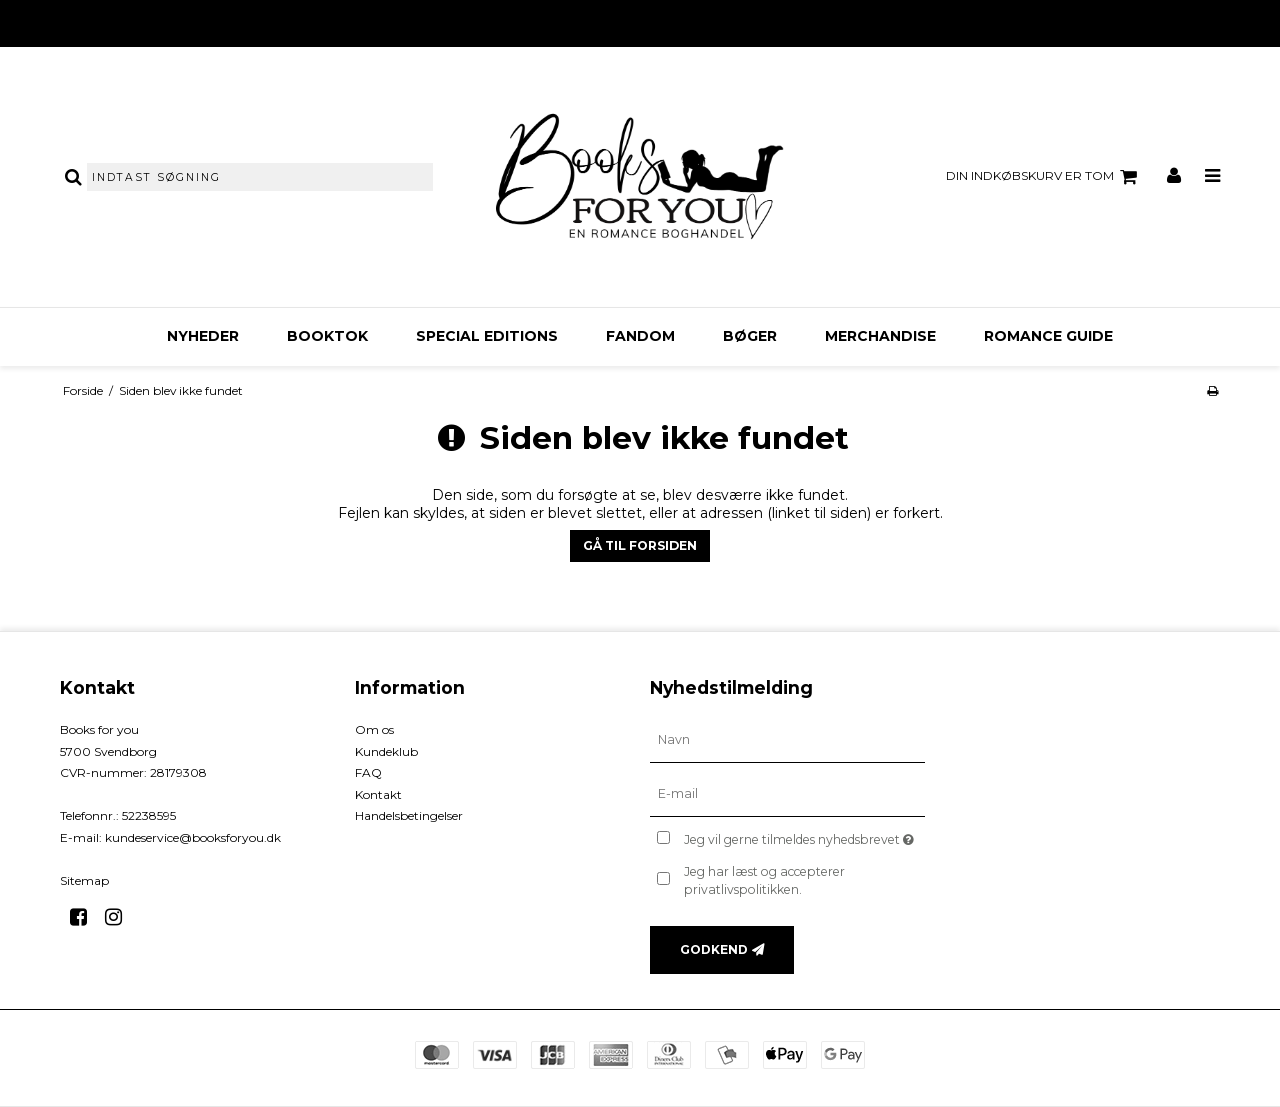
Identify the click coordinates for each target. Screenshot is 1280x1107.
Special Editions (487, 336)
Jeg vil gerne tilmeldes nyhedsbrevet (804, 835)
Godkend (714, 949)
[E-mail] (787, 794)
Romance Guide (1048, 336)
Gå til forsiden (640, 545)
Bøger (750, 336)
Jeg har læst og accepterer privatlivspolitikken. (764, 880)
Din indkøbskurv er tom (1044, 177)
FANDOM (640, 336)
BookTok (327, 336)
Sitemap (84, 880)
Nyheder (203, 336)
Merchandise (880, 336)
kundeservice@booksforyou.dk (193, 837)
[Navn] (787, 740)
